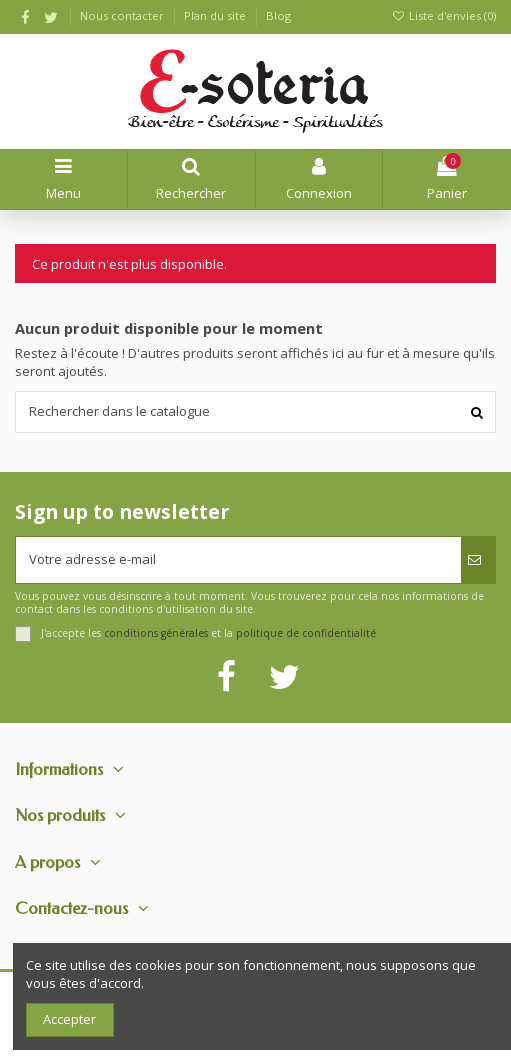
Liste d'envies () (444, 15)
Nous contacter (123, 15)
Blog (278, 15)
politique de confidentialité (306, 633)
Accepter (69, 1019)
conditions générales (156, 633)
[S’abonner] (478, 560)
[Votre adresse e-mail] (238, 560)
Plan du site (216, 15)
